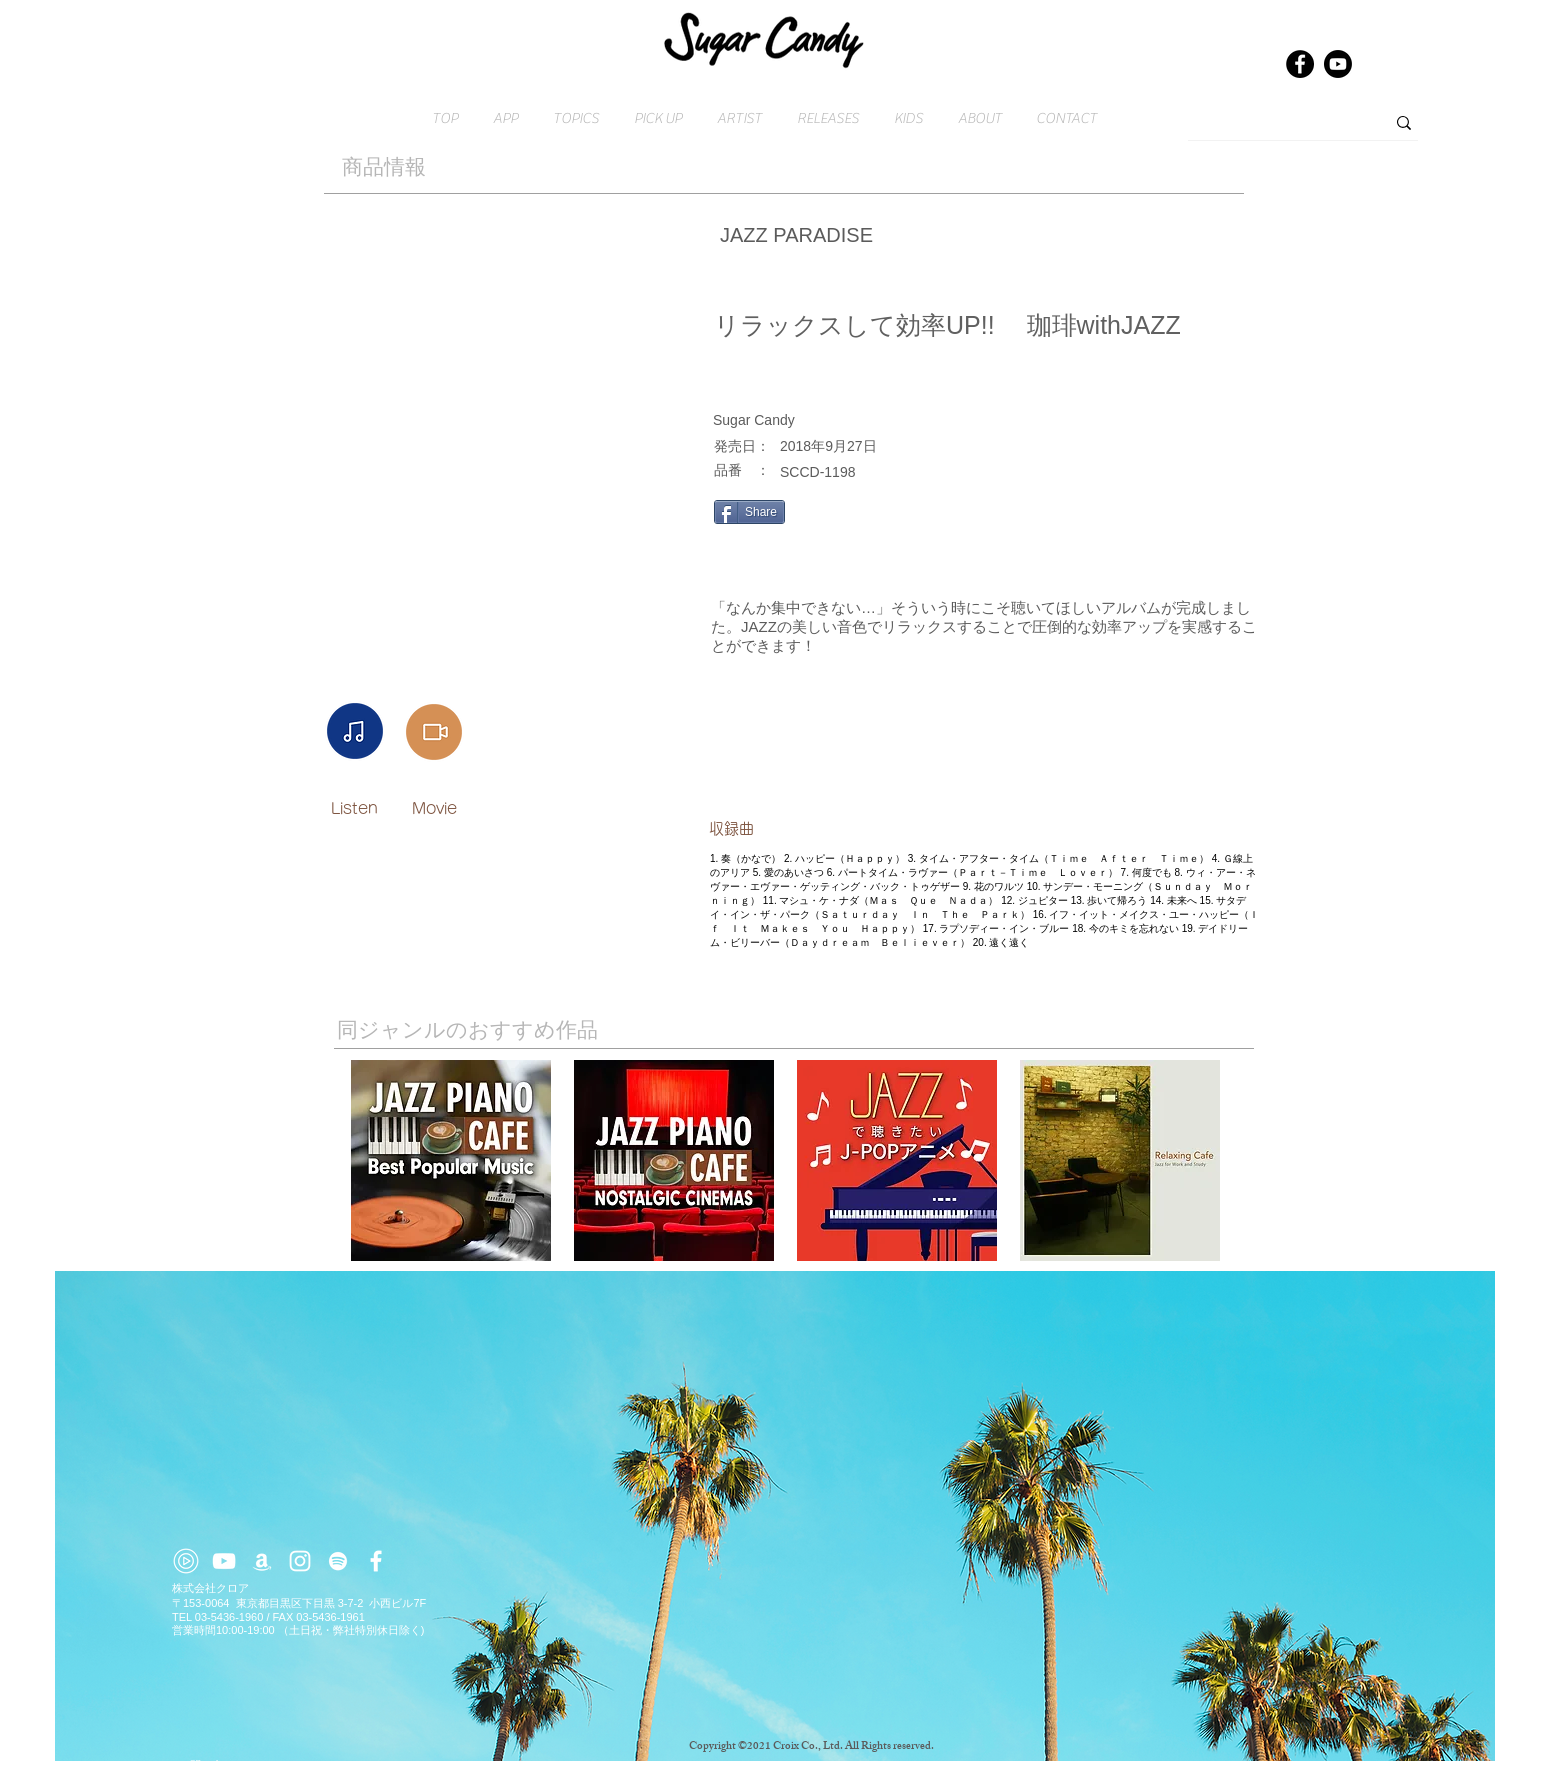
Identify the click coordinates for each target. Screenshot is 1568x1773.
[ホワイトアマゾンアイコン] (262, 1561)
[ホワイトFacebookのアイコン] (376, 1561)
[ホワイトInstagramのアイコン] (300, 1561)
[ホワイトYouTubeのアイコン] (224, 1561)
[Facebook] (1300, 64)
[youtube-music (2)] (186, 1561)
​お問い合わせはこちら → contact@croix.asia (286, 1765)
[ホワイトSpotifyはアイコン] (338, 1561)
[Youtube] (1338, 64)
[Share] (749, 512)
